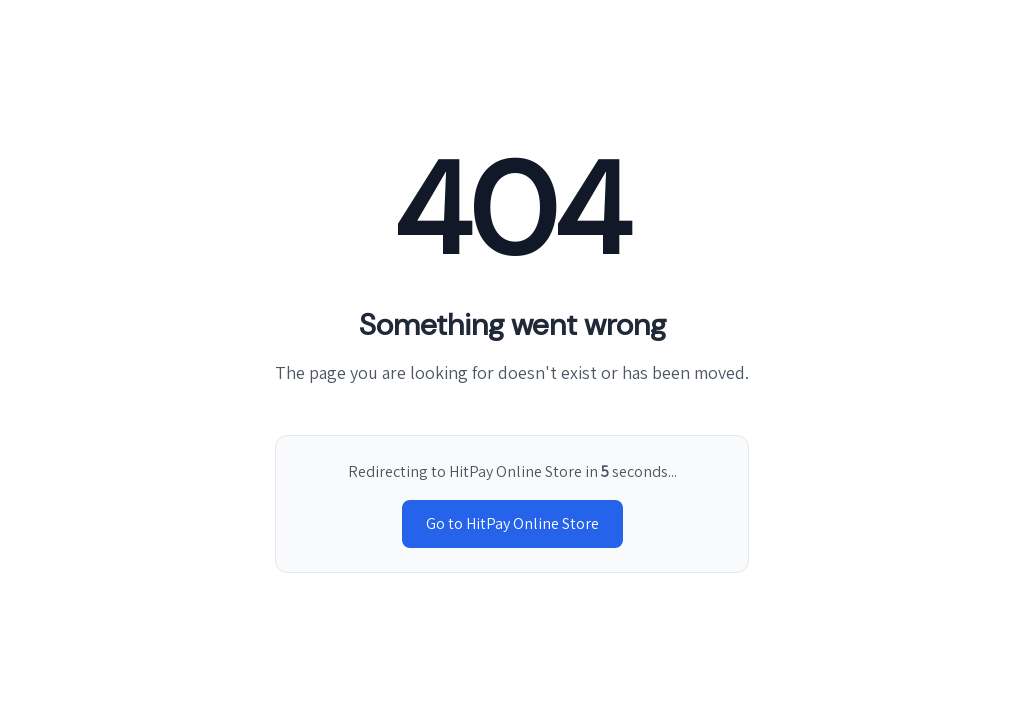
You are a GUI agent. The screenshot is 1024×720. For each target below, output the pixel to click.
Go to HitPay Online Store (512, 523)
